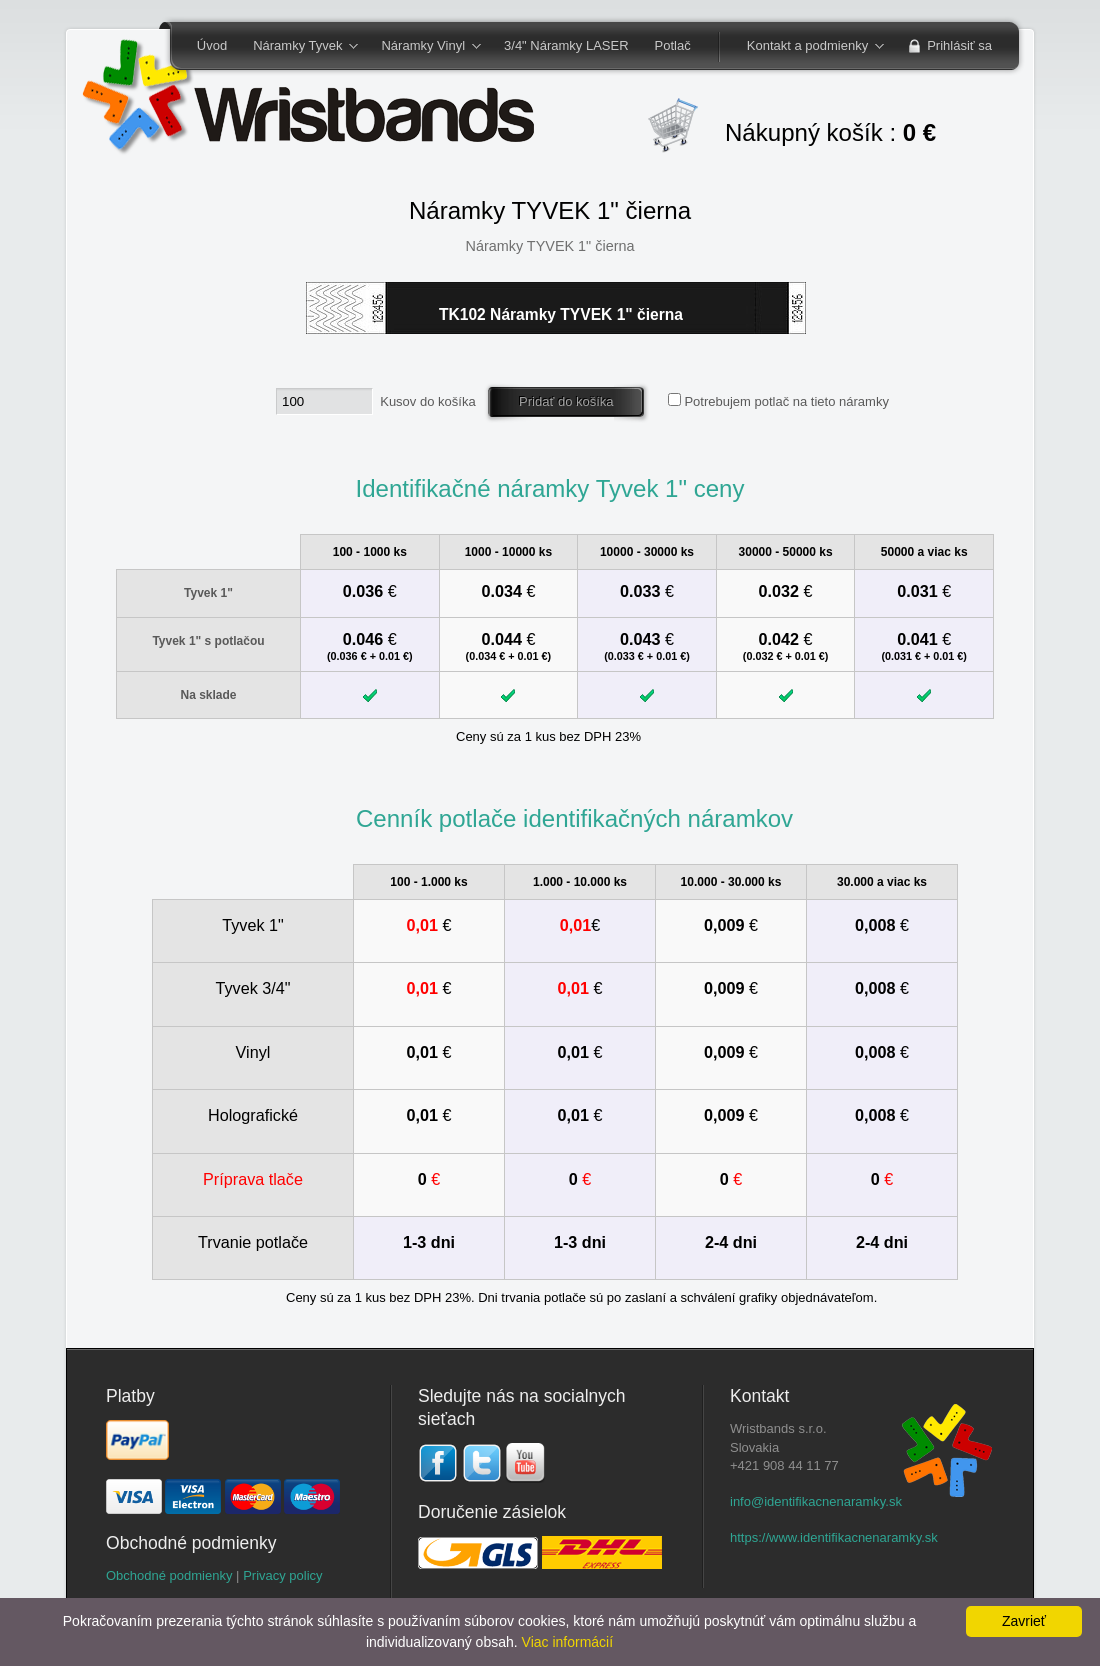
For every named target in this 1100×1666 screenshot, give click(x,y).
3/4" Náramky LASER (566, 45)
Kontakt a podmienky (809, 47)
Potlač (673, 45)
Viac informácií (568, 1642)
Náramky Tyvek (299, 47)
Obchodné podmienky (169, 1575)
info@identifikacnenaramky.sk (816, 1501)
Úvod (212, 45)
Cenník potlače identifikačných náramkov (574, 818)
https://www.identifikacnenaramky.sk (834, 1537)
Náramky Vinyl (424, 47)
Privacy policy (282, 1575)
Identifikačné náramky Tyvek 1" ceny (549, 488)
